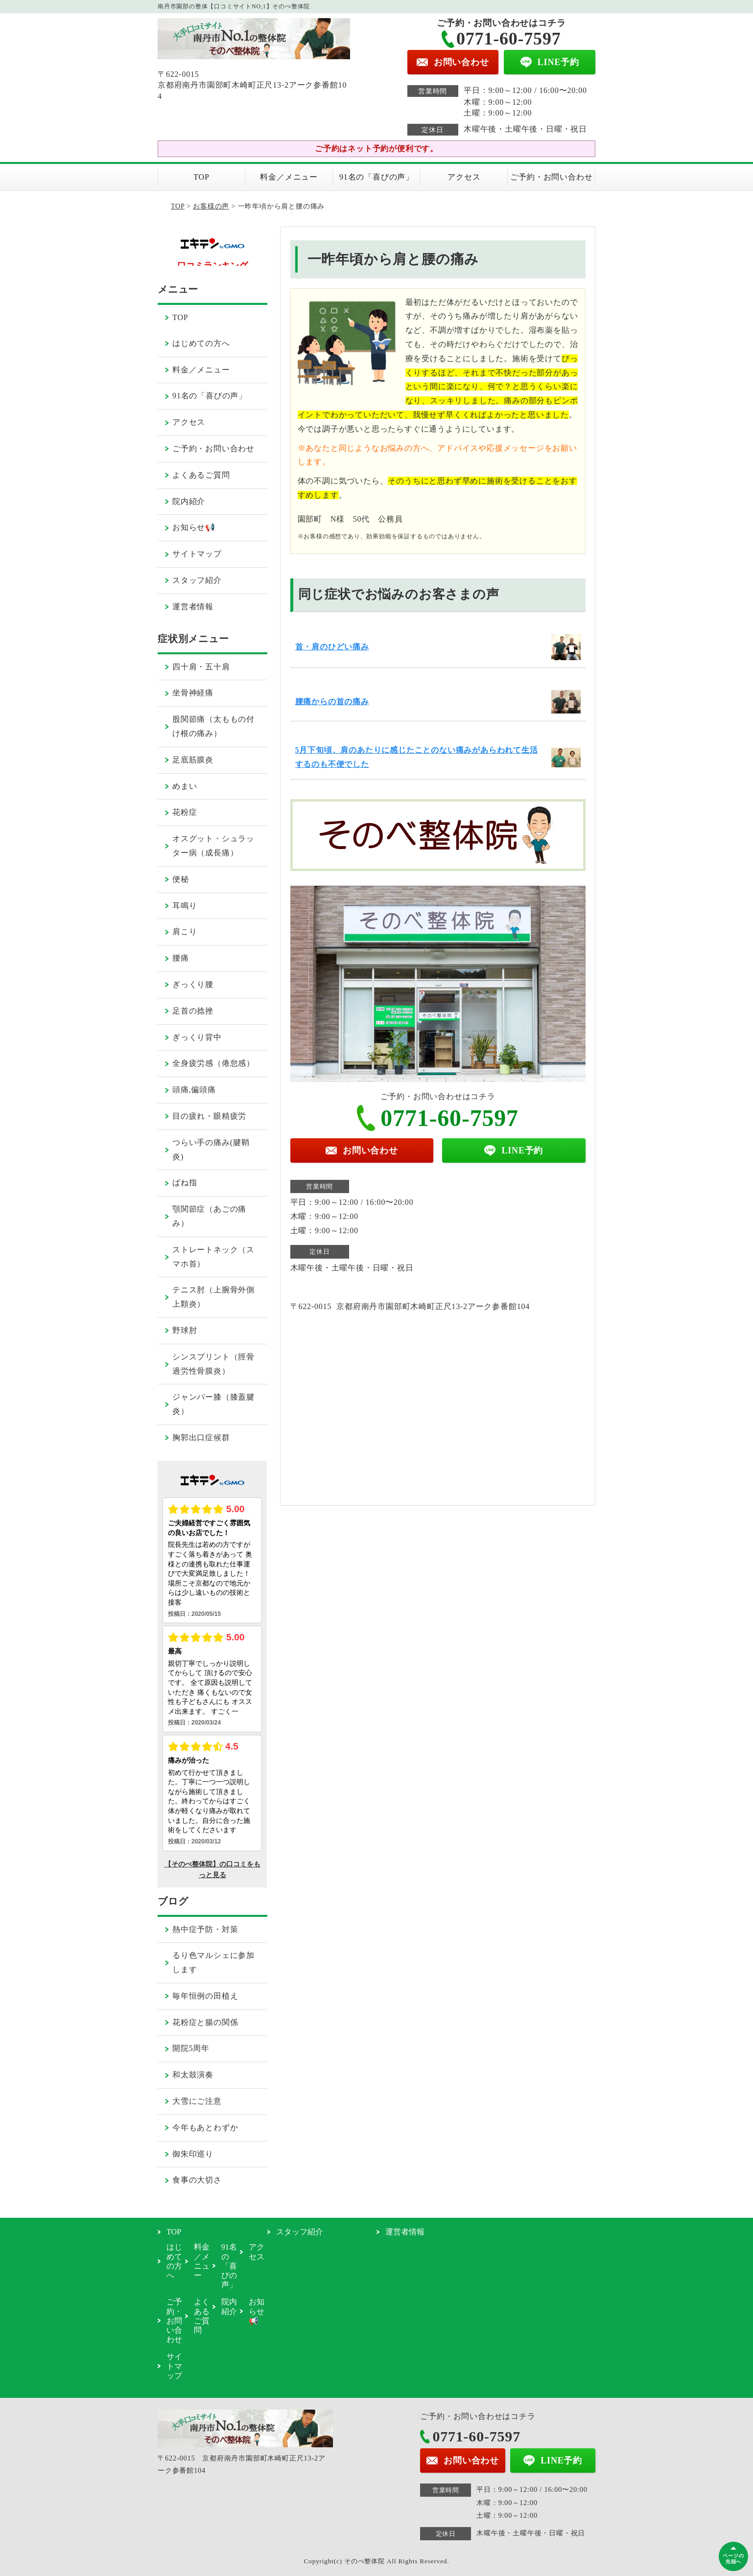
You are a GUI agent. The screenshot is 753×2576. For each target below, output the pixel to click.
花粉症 (184, 812)
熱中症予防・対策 (205, 1929)
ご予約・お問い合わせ (551, 177)
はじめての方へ (201, 343)
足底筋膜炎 (192, 760)
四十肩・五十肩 (201, 667)
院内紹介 (188, 501)
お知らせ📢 (193, 527)
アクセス (463, 177)
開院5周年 (191, 2048)
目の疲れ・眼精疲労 (209, 1116)
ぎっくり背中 (197, 1037)
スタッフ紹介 (197, 580)
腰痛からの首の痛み (332, 701)
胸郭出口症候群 (201, 1437)
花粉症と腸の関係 (205, 2022)
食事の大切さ (197, 2180)
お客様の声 (211, 206)
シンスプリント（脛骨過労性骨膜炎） (213, 1364)
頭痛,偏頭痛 (194, 1089)
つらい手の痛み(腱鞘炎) (210, 1149)
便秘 (180, 879)
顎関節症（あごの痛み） (209, 1216)
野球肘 (184, 1330)
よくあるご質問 (201, 475)
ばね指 (184, 1182)
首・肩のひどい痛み (332, 647)
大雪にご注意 (197, 2101)
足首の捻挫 (192, 1011)
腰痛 (180, 958)
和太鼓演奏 (192, 2074)
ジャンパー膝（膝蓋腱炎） (213, 1404)
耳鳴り (184, 905)
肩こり (184, 931)
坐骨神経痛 (192, 693)
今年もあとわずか (205, 2127)
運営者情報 (192, 606)
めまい (184, 786)
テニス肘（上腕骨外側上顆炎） (213, 1297)
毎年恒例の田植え (205, 1996)
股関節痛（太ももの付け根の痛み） (213, 726)
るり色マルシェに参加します (213, 1962)
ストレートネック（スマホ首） (213, 1256)
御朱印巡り (192, 2154)
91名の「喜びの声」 (376, 177)
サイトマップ (197, 554)
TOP (201, 177)
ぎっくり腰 (192, 984)
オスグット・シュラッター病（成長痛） (213, 845)
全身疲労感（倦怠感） (213, 1063)
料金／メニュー (289, 177)
